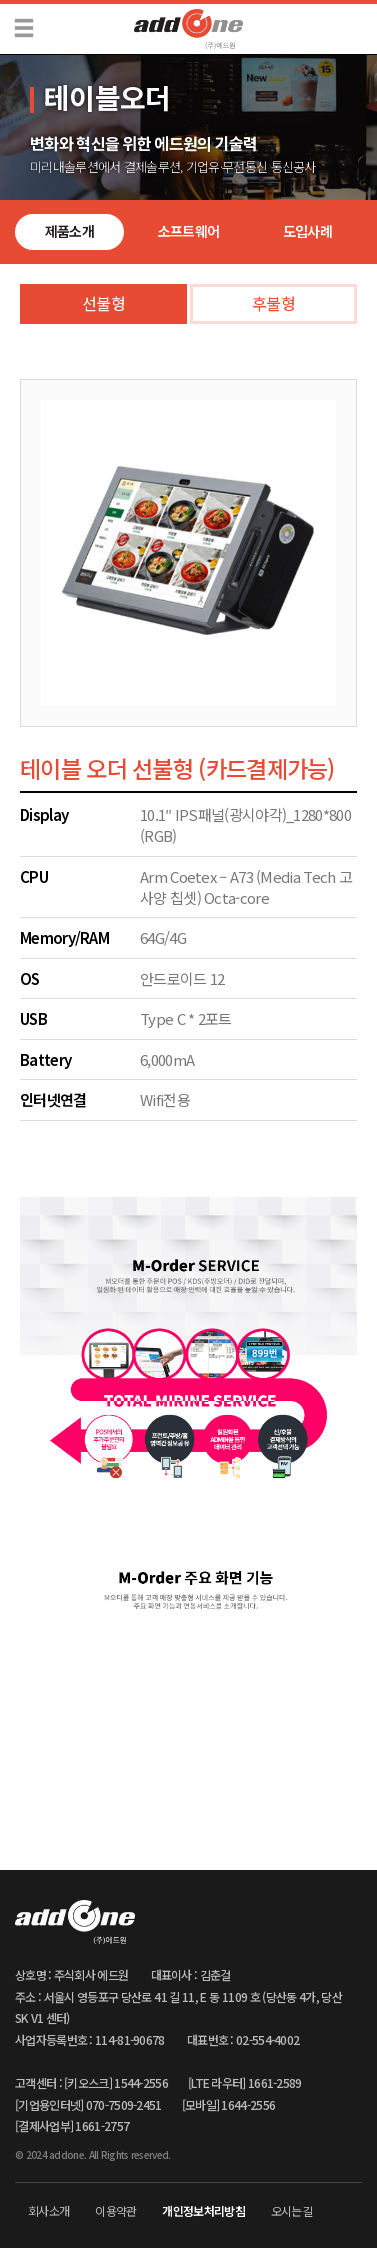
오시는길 (291, 2210)
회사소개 (48, 2210)
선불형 (103, 303)
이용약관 (115, 2210)
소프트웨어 (189, 231)
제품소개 (69, 231)
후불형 (273, 303)
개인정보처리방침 (203, 2210)
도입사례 (307, 231)
